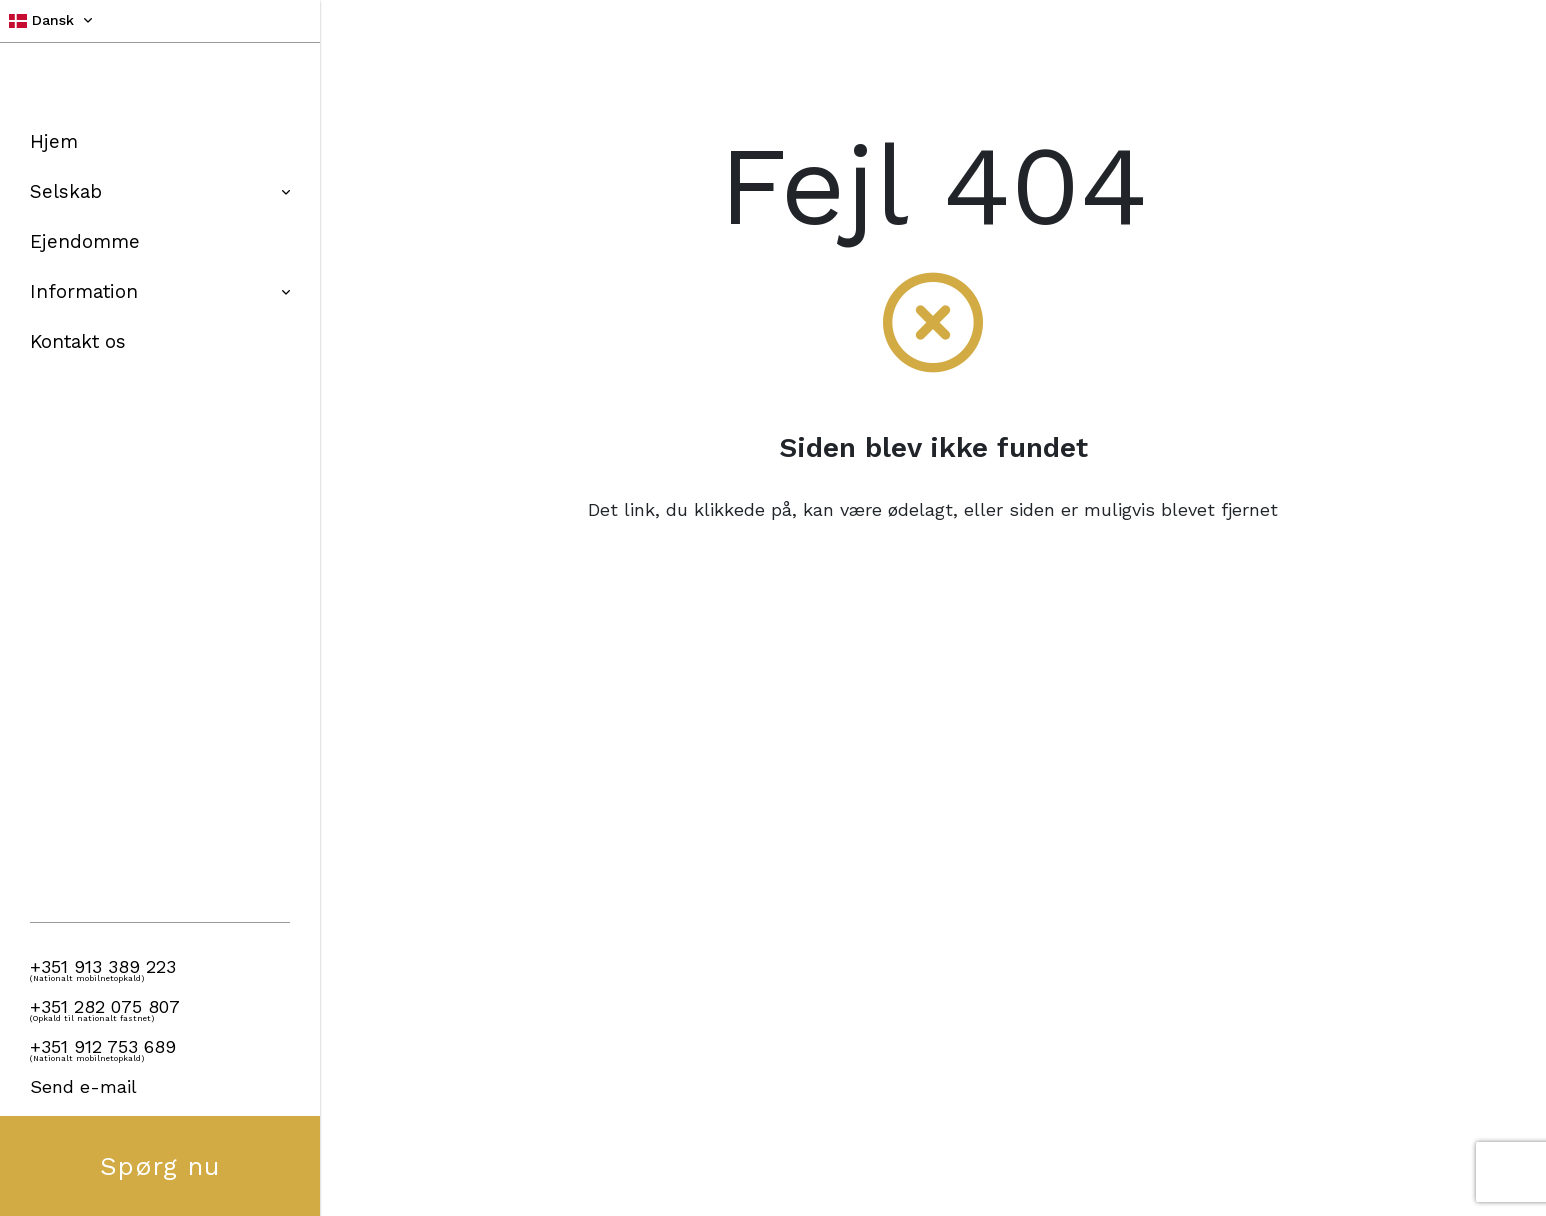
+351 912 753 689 (103, 1046)
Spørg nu (160, 1166)
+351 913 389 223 (103, 966)
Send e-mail (83, 1086)
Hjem (54, 141)
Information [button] (160, 291)
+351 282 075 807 (105, 1006)
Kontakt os (78, 341)
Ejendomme (85, 241)
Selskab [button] (160, 191)
